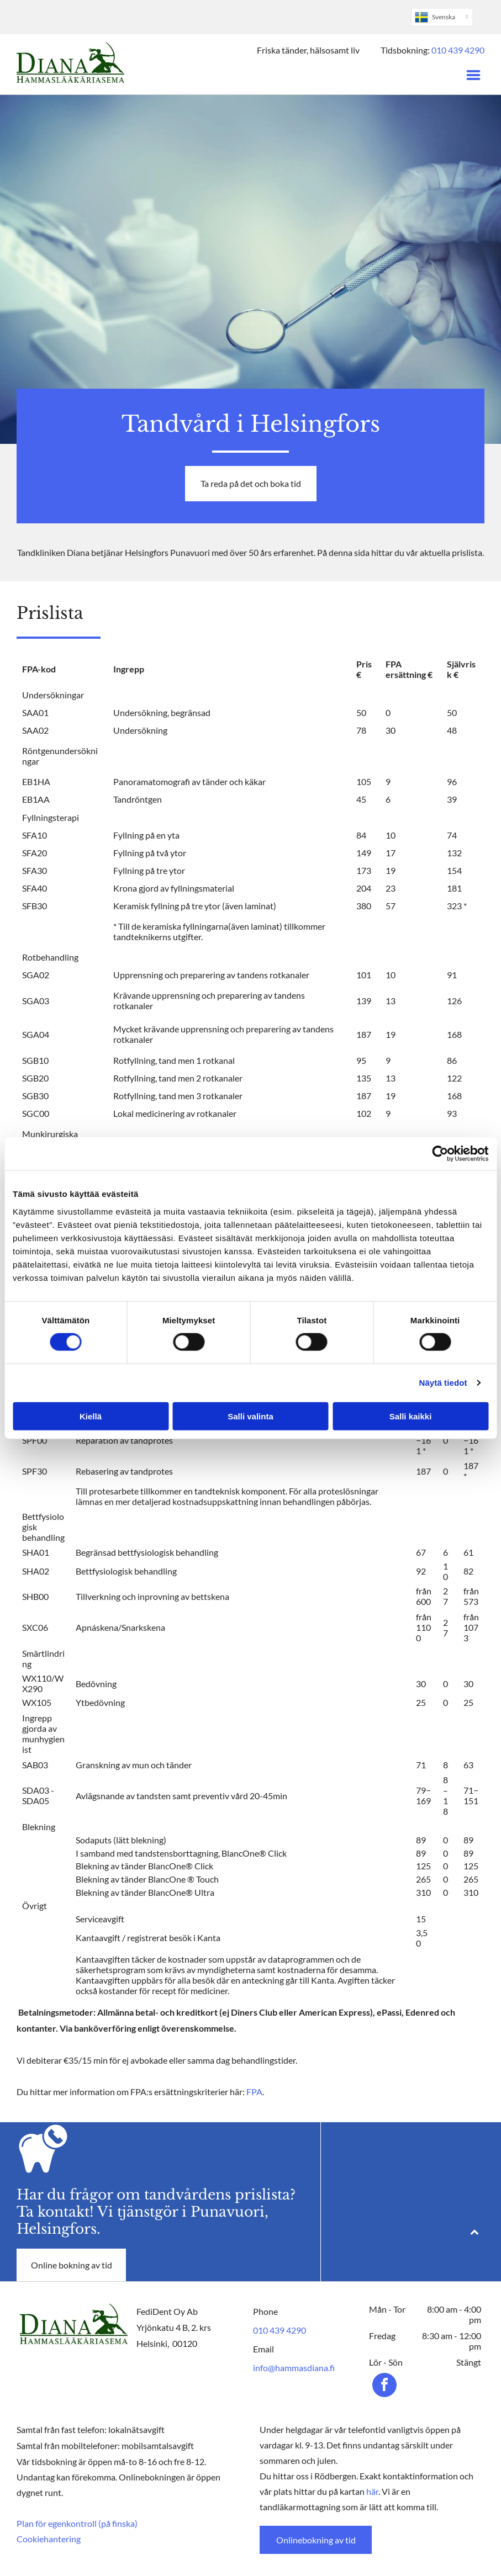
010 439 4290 (457, 50)
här (372, 2491)
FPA (254, 2091)
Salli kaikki (410, 1415)
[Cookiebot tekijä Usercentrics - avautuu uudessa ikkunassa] (440, 1154)
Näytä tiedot (443, 1382)
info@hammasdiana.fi (294, 2367)
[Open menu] (473, 75)
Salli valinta (250, 1415)
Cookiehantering (49, 2538)
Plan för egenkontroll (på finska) (77, 2523)
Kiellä (91, 1415)
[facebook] (384, 2386)
